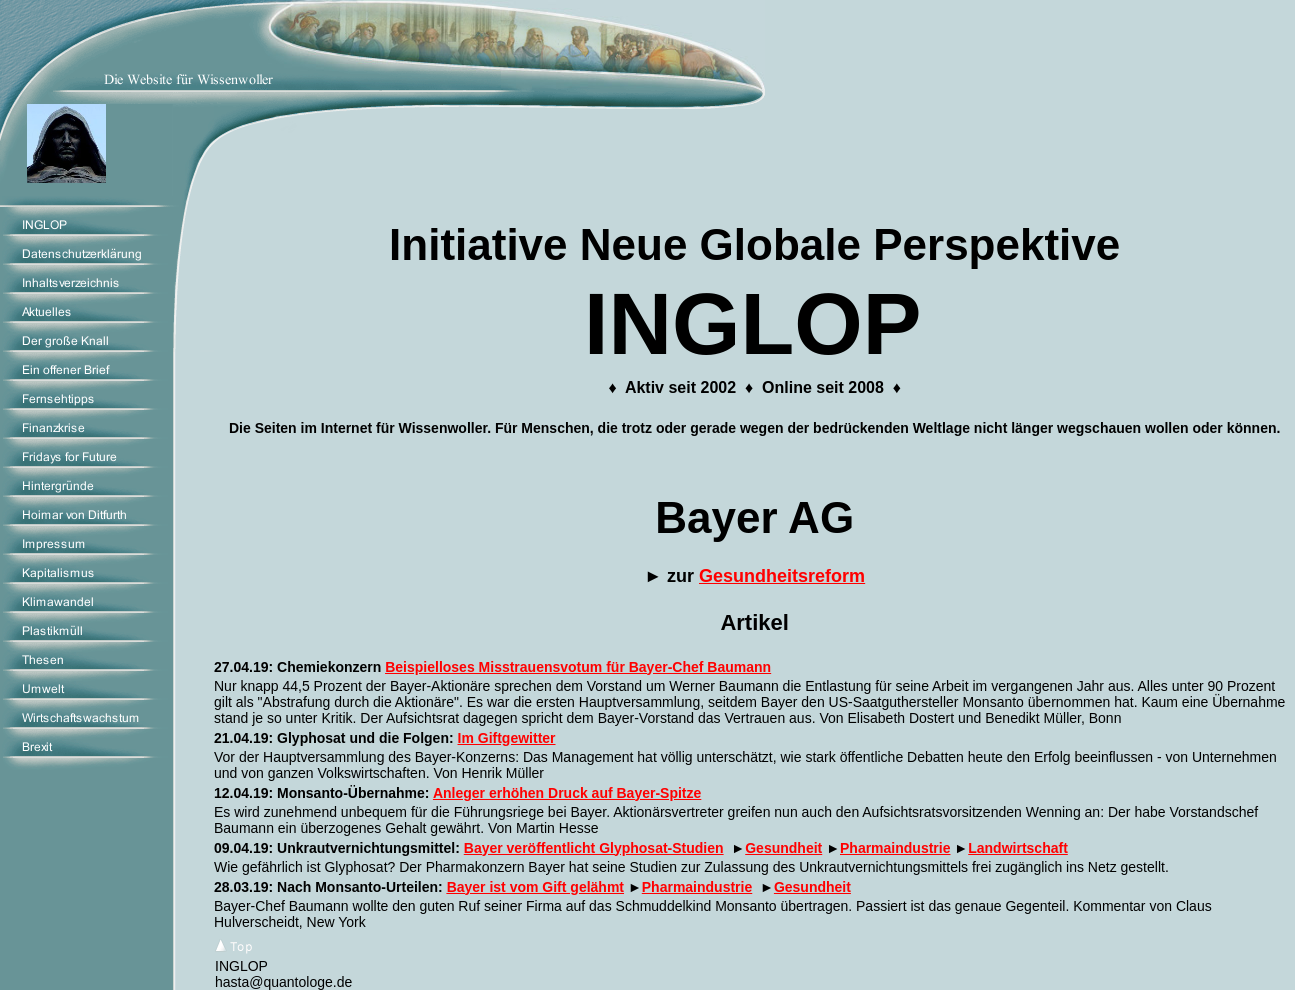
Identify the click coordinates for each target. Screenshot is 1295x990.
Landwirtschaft (1018, 848)
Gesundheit (783, 848)
